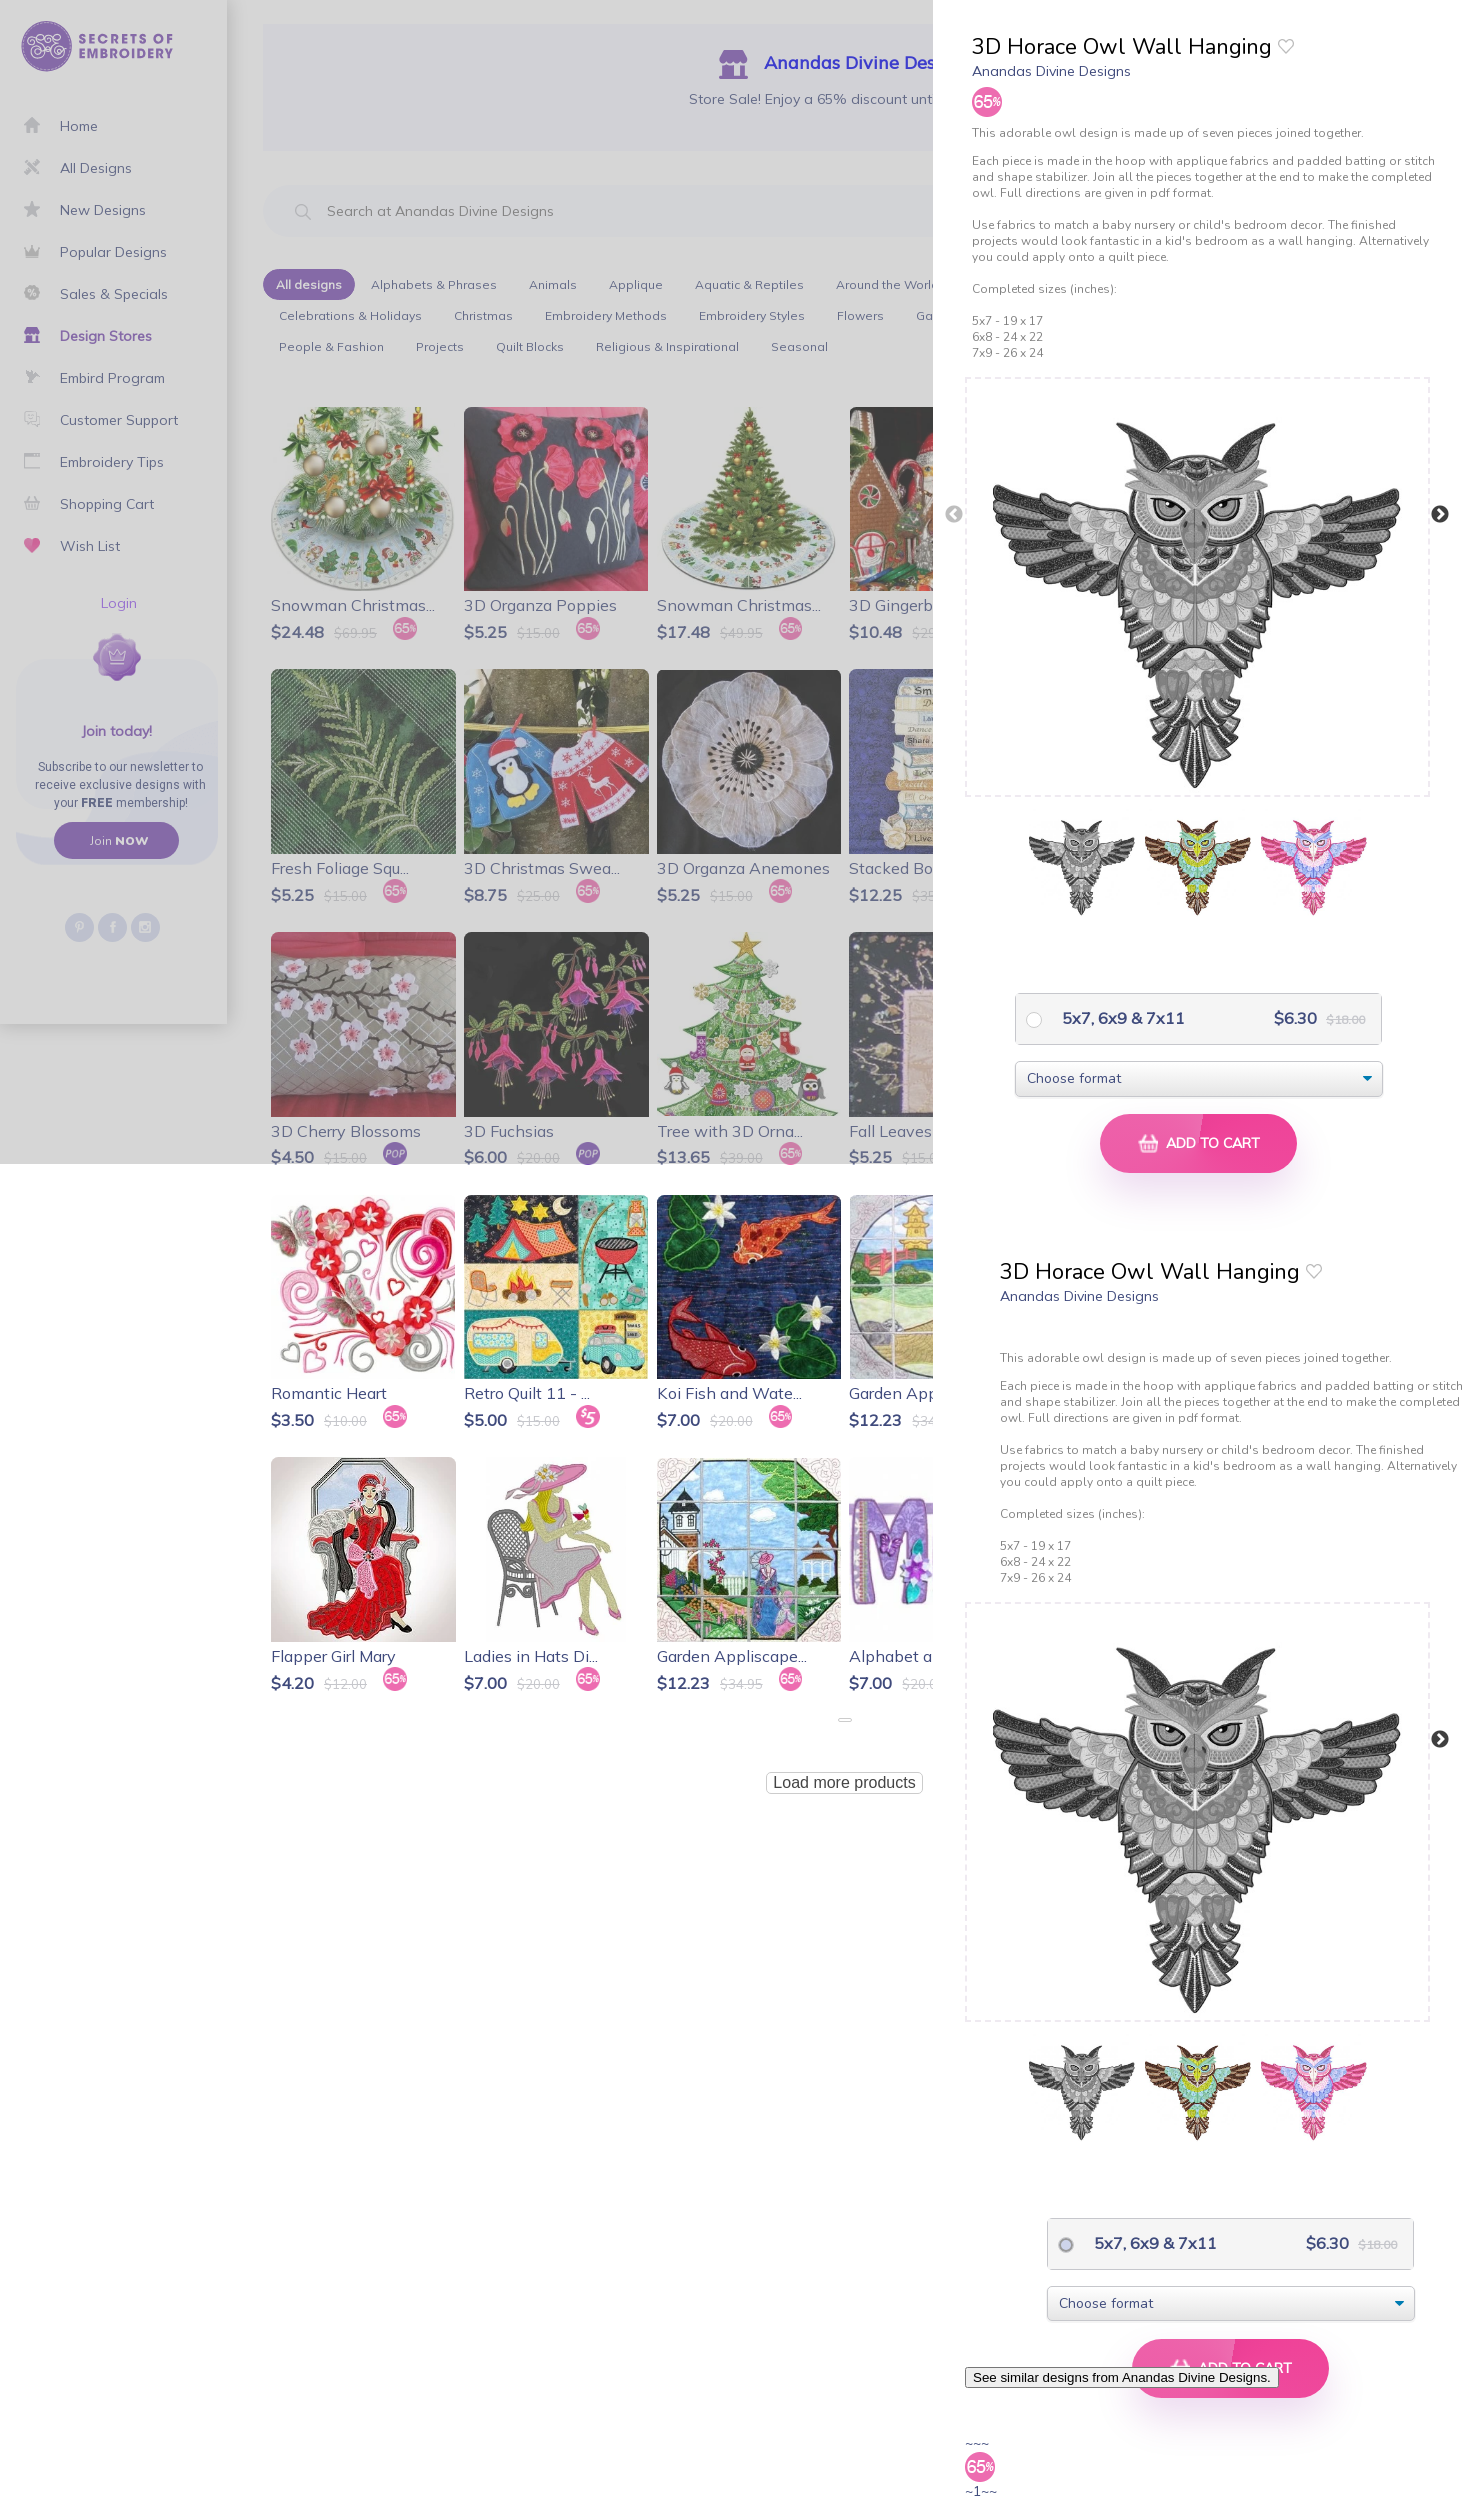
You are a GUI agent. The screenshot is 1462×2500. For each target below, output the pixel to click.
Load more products (844, 1782)
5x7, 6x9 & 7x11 (1121, 1018)
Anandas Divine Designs (1051, 71)
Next (1440, 515)
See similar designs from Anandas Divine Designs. (1122, 2377)
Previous (954, 515)
